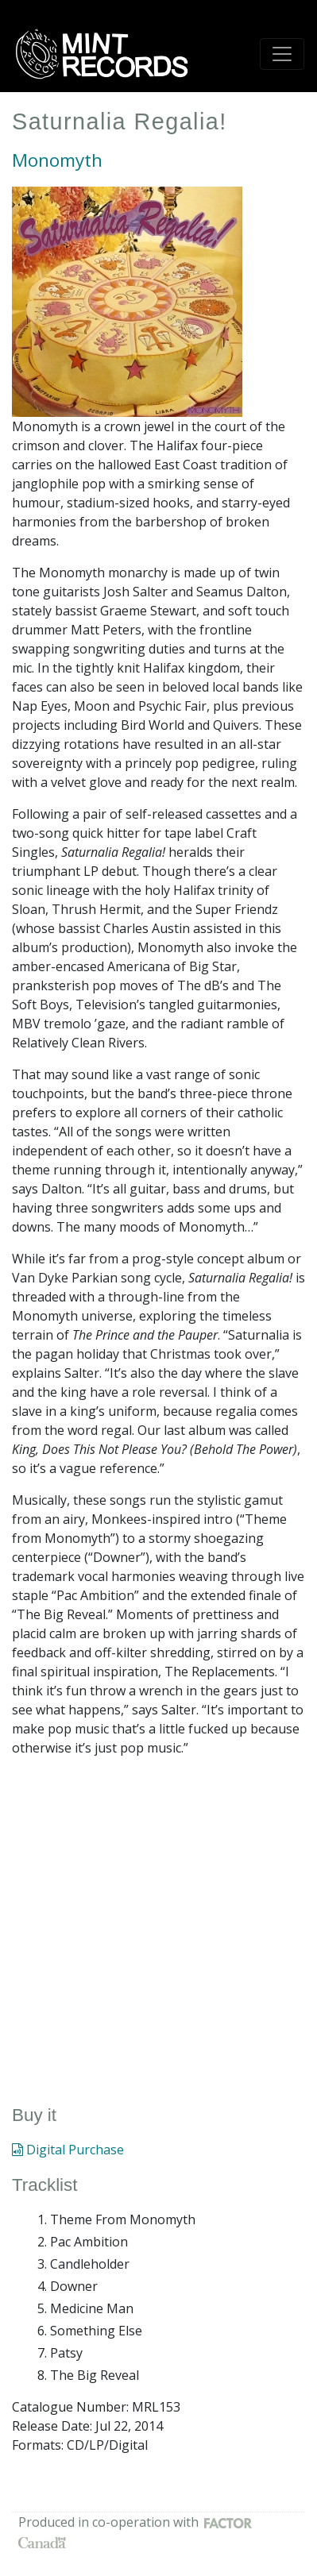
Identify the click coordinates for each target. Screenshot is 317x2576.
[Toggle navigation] (282, 54)
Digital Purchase (68, 2149)
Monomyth (57, 160)
